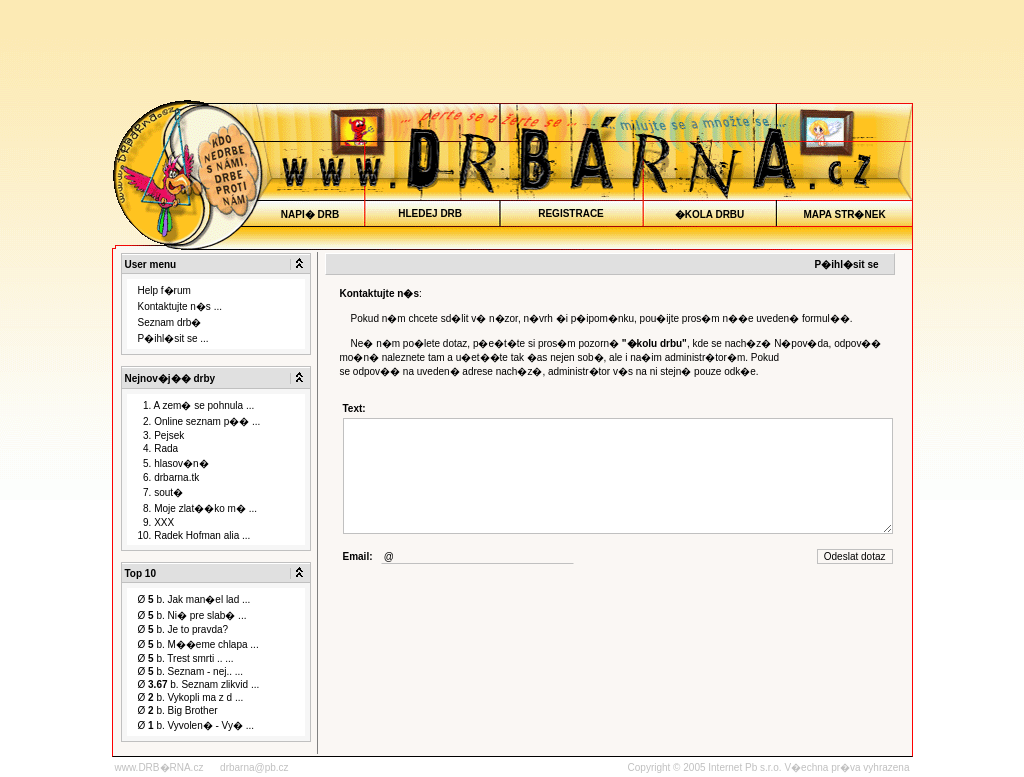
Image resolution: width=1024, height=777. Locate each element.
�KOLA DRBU (709, 214)
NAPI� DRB (309, 214)
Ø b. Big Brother (178, 710)
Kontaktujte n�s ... (180, 306)
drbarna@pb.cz (254, 767)
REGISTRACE (571, 213)
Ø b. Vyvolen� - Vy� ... (196, 725)
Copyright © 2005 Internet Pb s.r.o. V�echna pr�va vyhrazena (769, 767)
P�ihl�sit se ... (173, 338)
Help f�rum (164, 290)
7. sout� (161, 492)
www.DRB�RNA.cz (159, 767)
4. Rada (158, 448)
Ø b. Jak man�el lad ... (194, 599)
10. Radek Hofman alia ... (194, 535)
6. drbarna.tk (169, 477)
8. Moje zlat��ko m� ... (197, 508)
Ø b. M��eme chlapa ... (198, 644)
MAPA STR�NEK (844, 214)
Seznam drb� (170, 322)
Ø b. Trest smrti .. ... (186, 658)
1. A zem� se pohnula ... (196, 405)
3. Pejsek (161, 435)
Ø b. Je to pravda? (183, 629)
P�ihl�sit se (847, 264)
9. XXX (156, 522)
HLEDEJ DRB (431, 213)
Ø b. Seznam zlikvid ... (199, 684)
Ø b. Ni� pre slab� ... (192, 615)
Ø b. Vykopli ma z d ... (191, 697)
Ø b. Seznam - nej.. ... (191, 671)
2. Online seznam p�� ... (199, 421)
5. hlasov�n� (173, 463)
